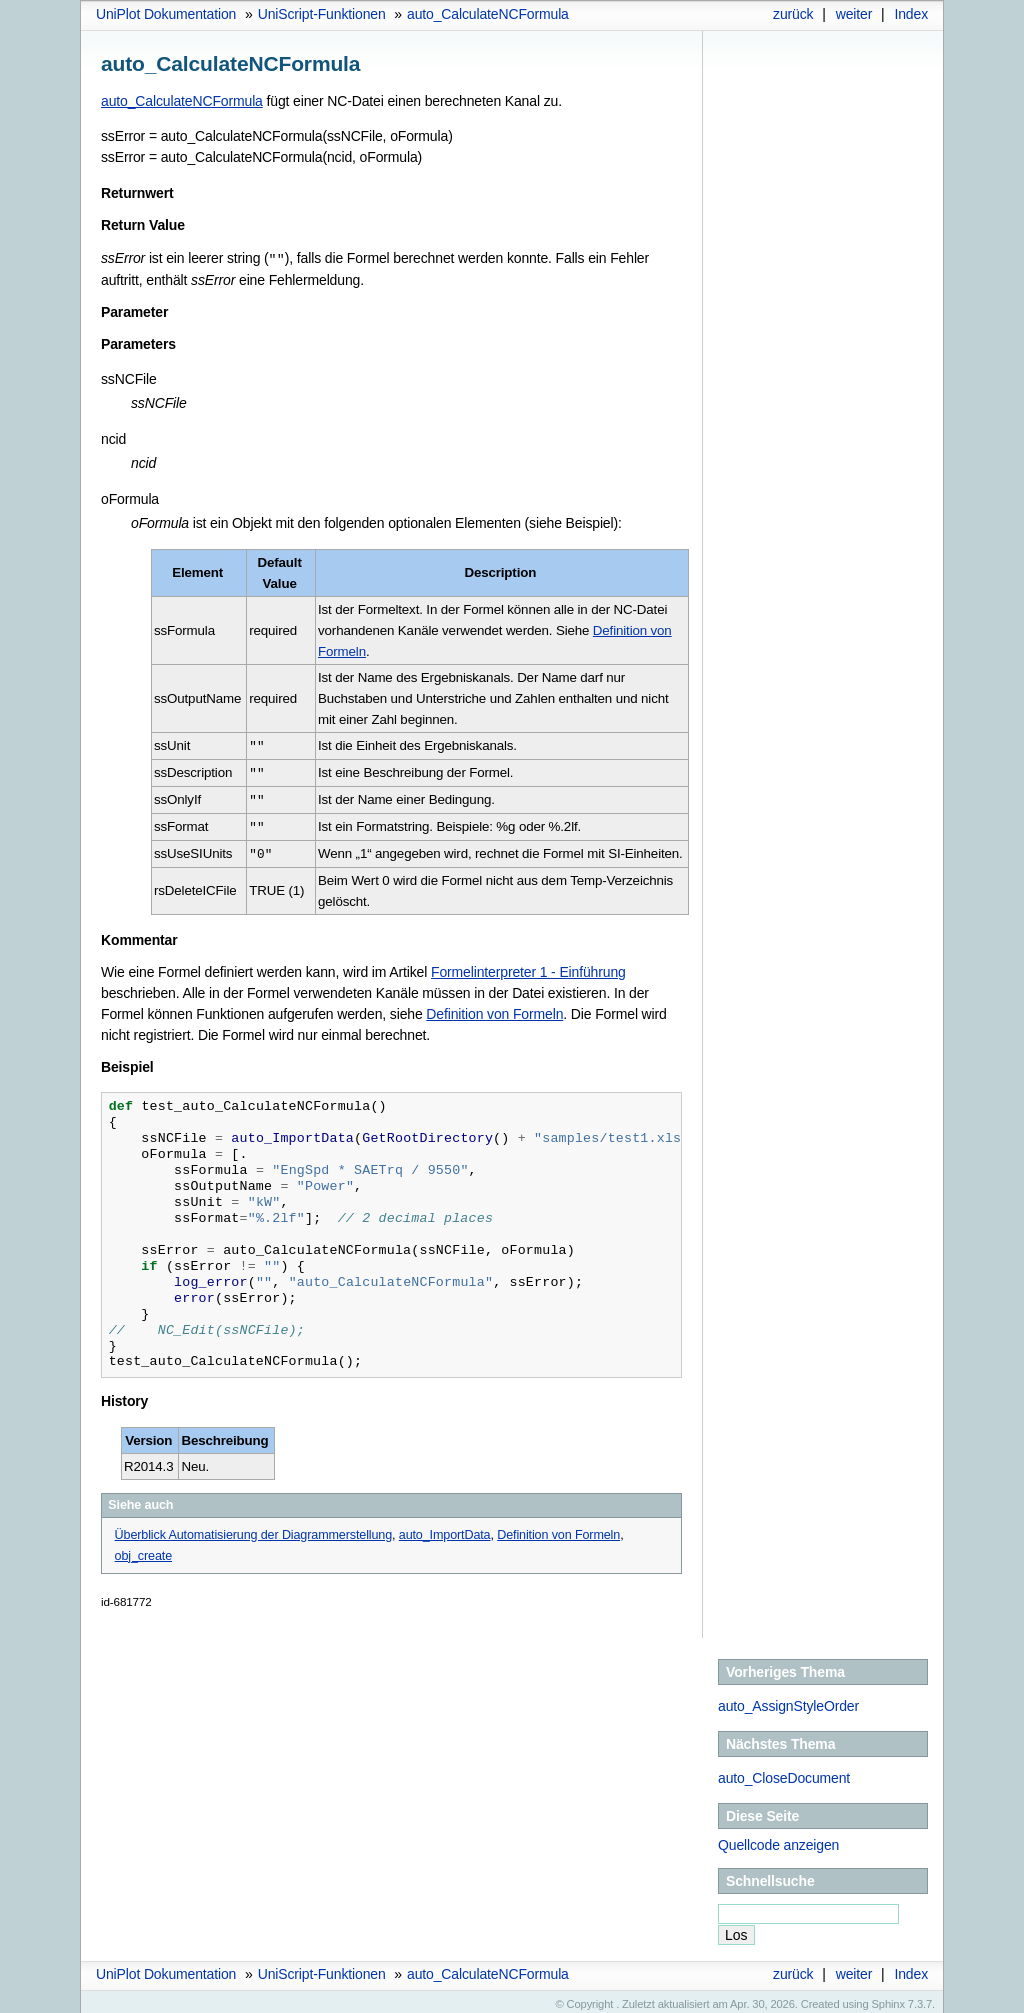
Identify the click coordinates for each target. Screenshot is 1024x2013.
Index (911, 14)
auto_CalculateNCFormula (488, 14)
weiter (854, 14)
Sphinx (888, 1998)
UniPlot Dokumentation (166, 14)
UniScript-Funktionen (322, 14)
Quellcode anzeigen (778, 1839)
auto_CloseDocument (784, 1772)
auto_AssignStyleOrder (788, 1700)
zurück (793, 14)
